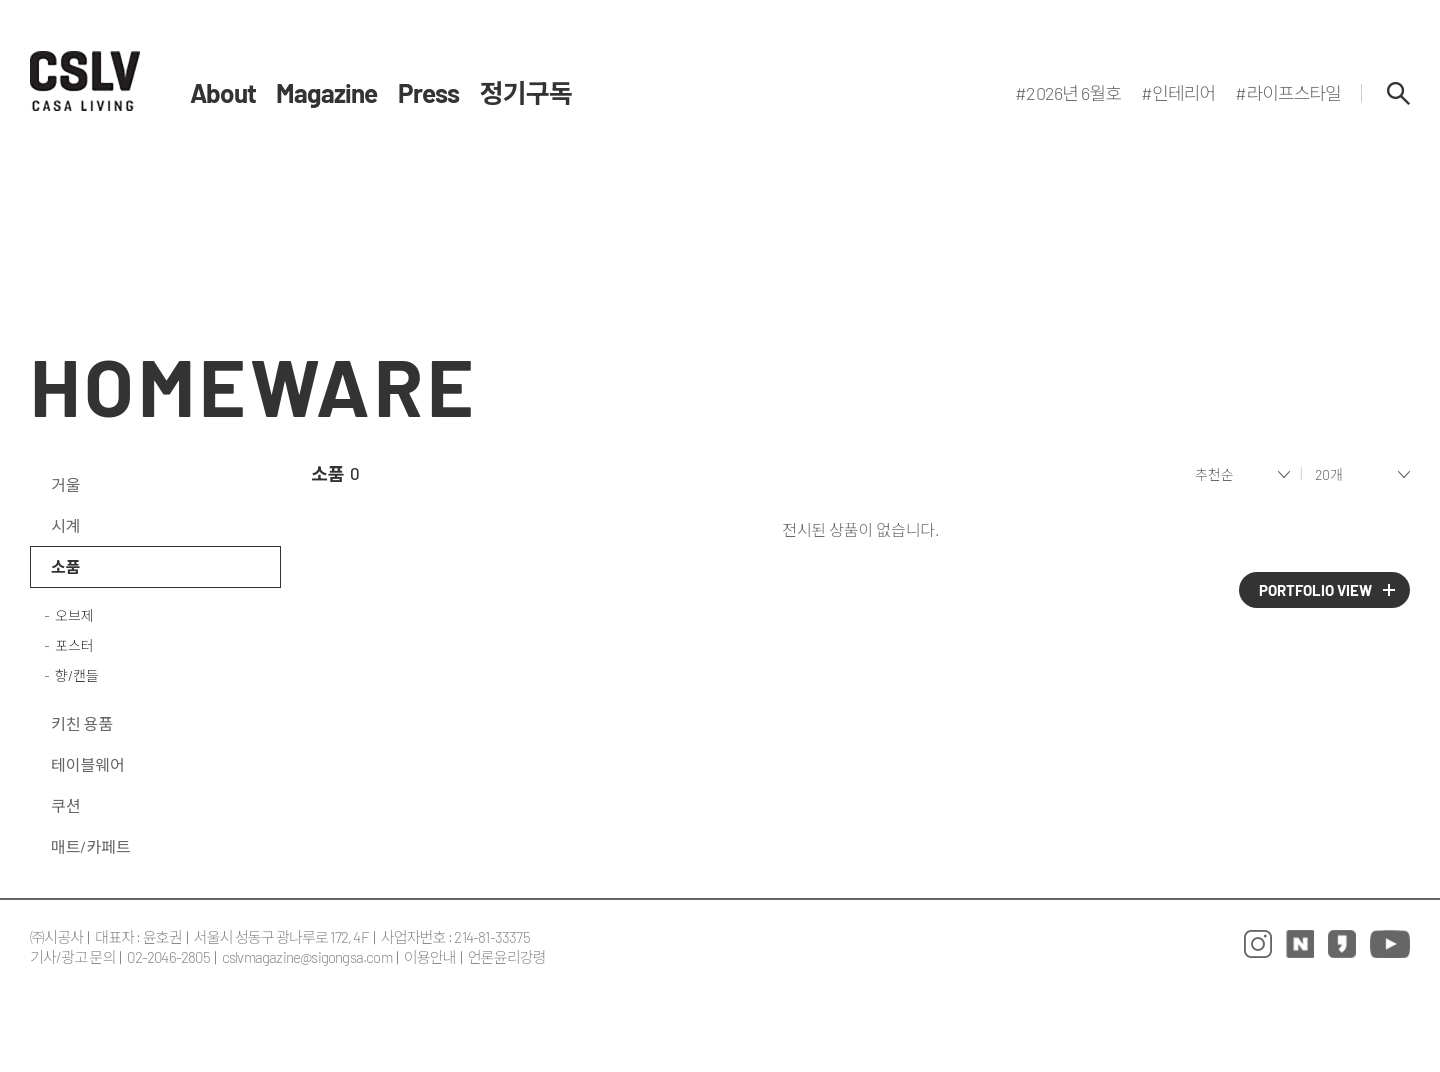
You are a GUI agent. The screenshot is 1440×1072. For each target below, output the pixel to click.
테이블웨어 (88, 764)
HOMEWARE (254, 385)
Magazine (327, 93)
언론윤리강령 (507, 957)
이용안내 (430, 957)
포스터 (74, 645)
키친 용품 (82, 723)
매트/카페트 (91, 846)
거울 (65, 484)
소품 (65, 566)
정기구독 (526, 93)
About (223, 93)
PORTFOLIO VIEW (1315, 590)
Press (429, 93)
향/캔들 (77, 675)
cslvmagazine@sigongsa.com (307, 957)
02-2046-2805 (168, 957)
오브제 (74, 615)
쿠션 (65, 805)
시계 (65, 525)
